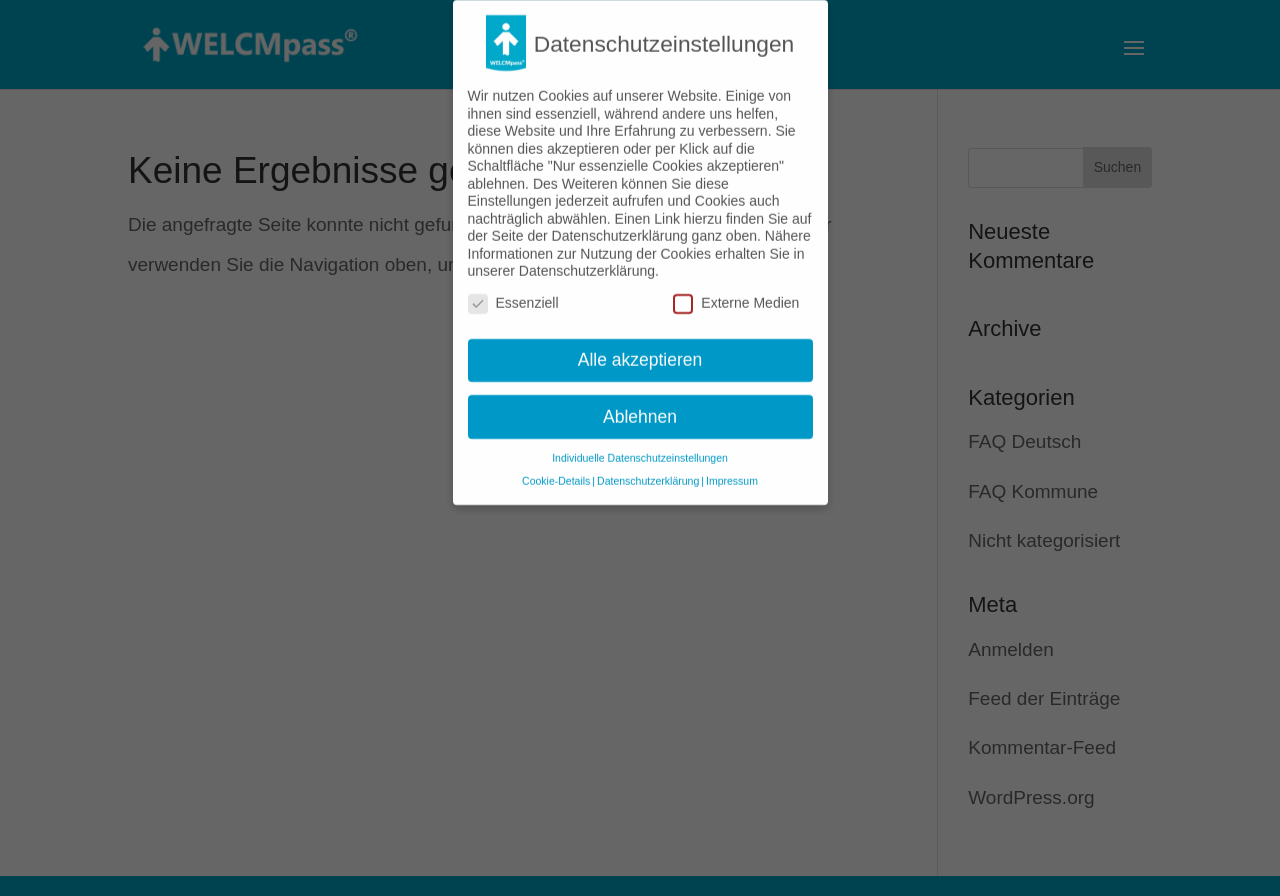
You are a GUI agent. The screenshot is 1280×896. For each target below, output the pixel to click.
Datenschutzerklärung (648, 471)
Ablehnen (640, 406)
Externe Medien (736, 293)
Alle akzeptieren (640, 349)
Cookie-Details (556, 471)
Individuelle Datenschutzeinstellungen (640, 448)
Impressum (732, 471)
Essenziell (513, 293)
